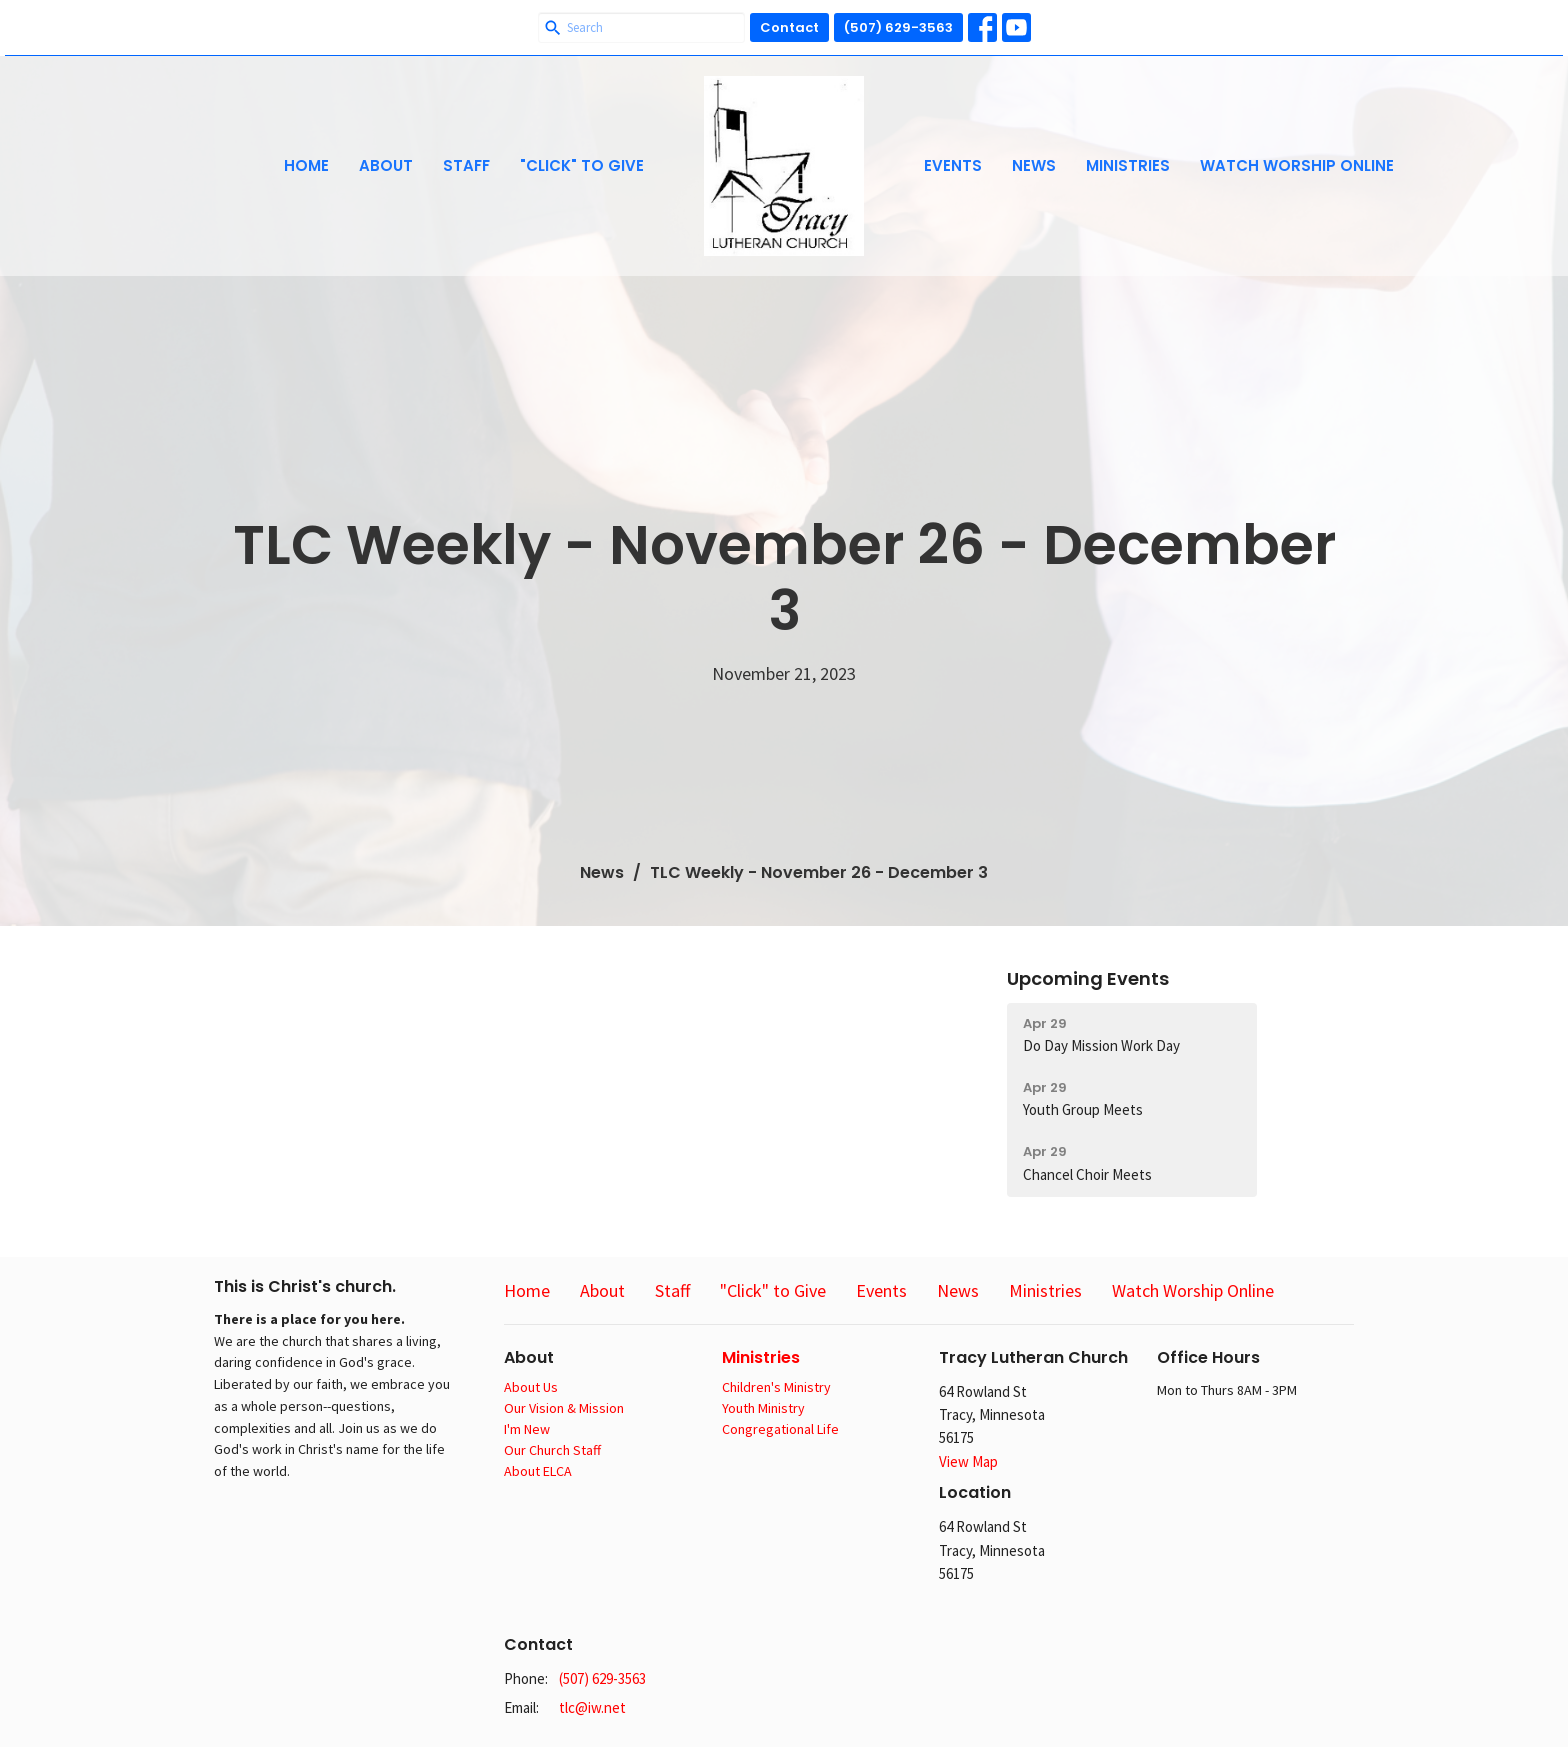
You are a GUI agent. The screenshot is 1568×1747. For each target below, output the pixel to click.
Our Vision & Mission (564, 1408)
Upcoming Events (1088, 978)
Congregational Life (780, 1429)
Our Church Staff (552, 1450)
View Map (968, 1461)
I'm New (527, 1429)
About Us (531, 1387)
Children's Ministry (776, 1387)
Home (306, 165)
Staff (466, 165)
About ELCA (538, 1471)
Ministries (1128, 165)
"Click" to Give (582, 165)
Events (953, 165)
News (1034, 165)
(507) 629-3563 (898, 27)
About (386, 165)
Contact (789, 27)
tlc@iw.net (592, 1707)
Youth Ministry (763, 1408)
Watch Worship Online (1297, 165)
